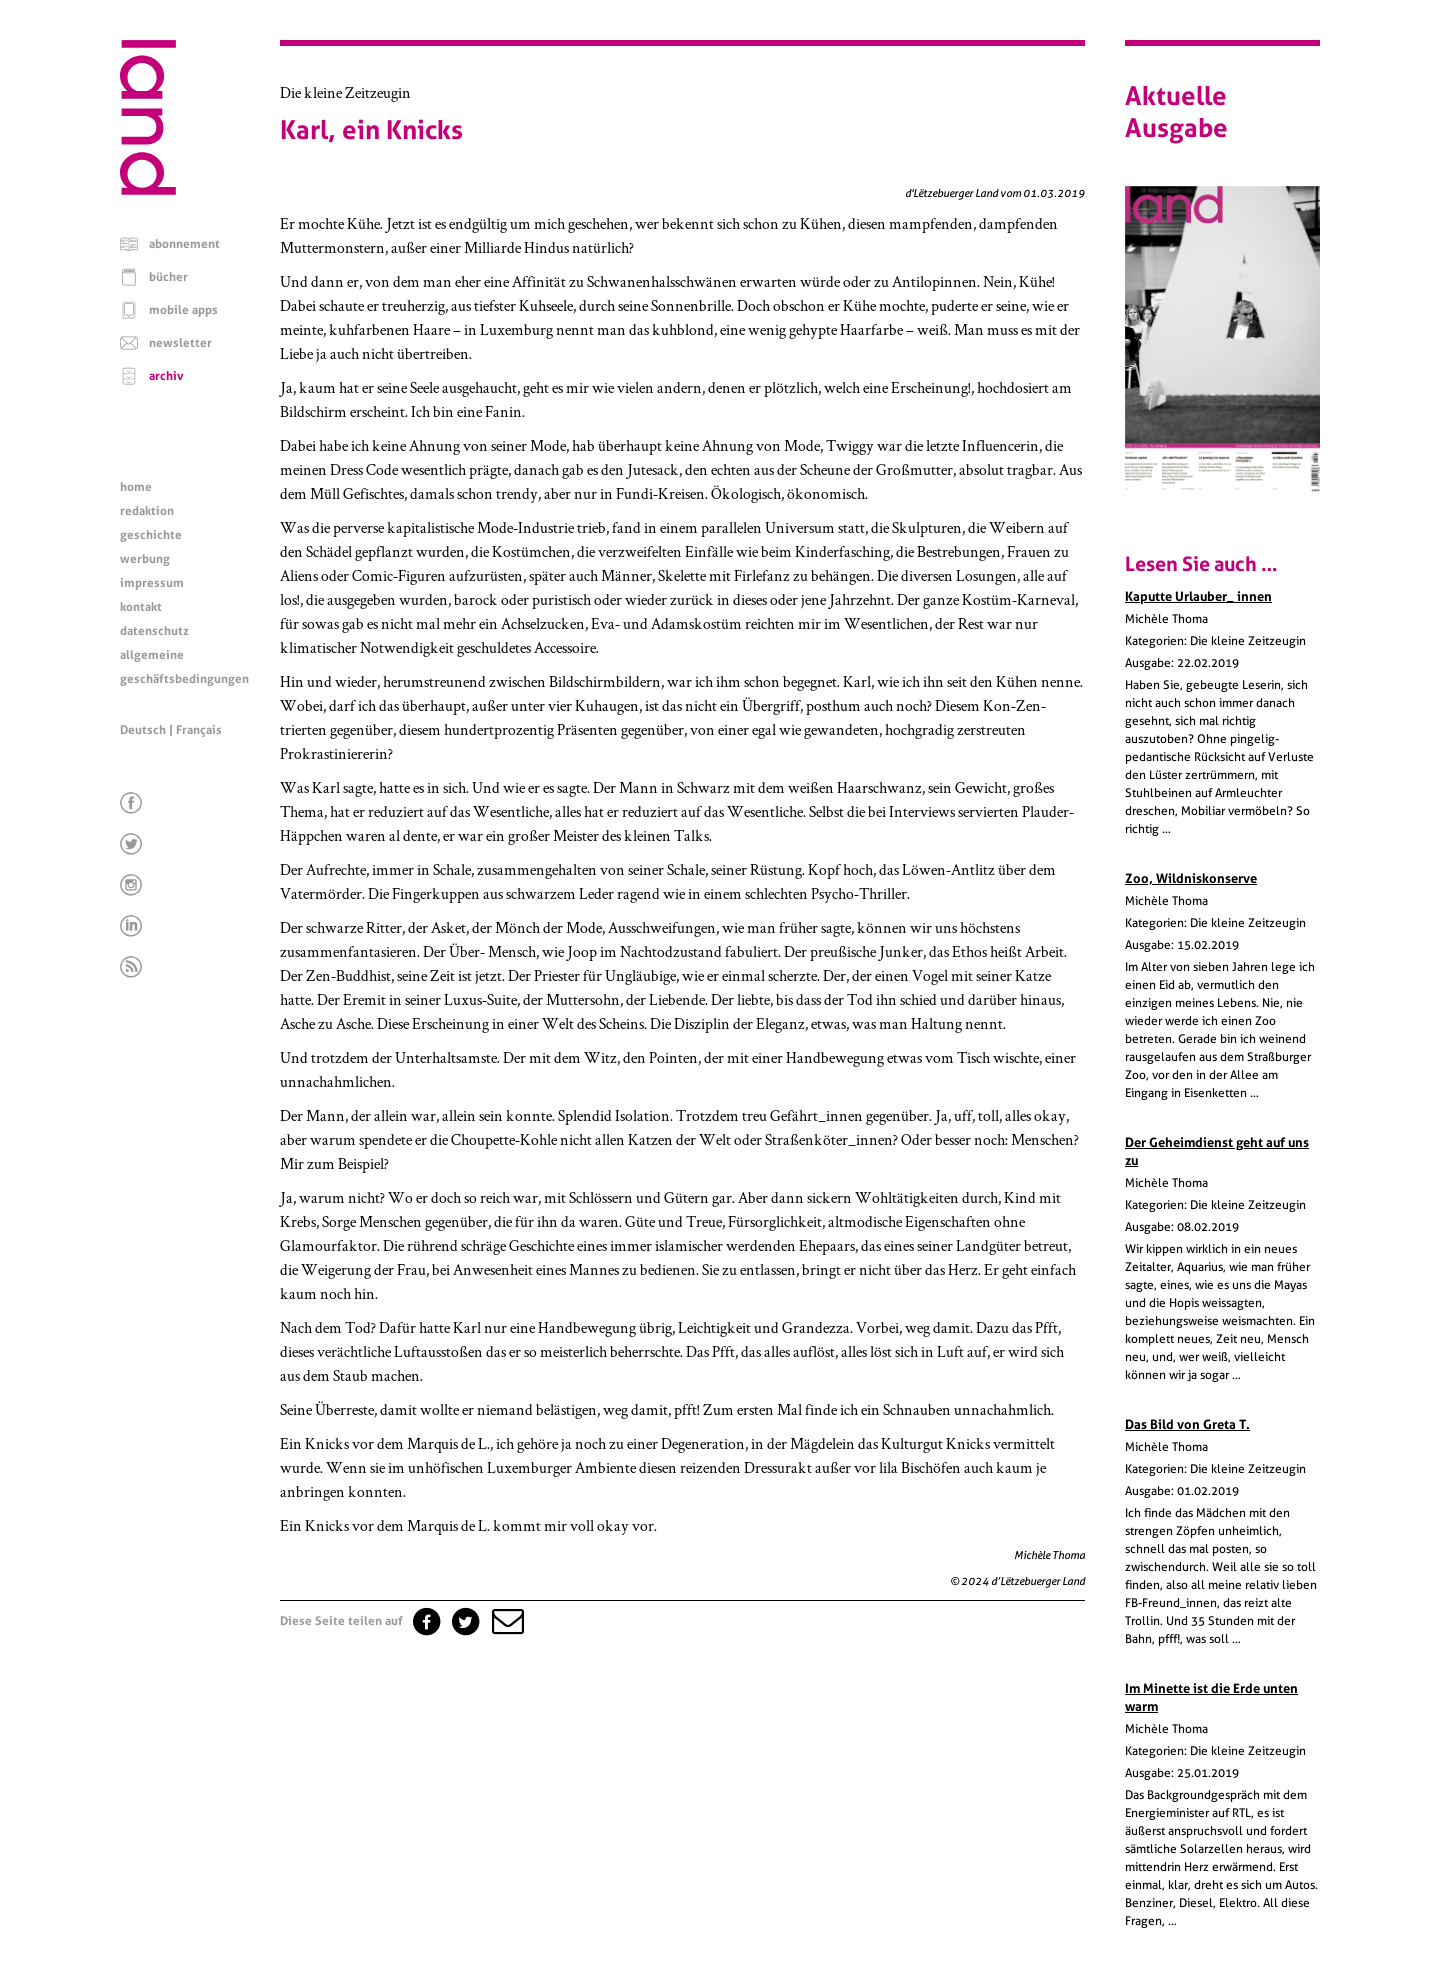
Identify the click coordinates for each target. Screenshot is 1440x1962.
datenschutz (154, 631)
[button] (506, 1621)
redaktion (147, 511)
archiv (166, 376)
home (136, 487)
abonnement (184, 244)
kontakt (141, 607)
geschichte (151, 535)
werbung (145, 559)
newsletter (180, 343)
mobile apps (183, 310)
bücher (168, 277)
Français (199, 730)
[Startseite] (148, 190)
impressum (152, 583)
